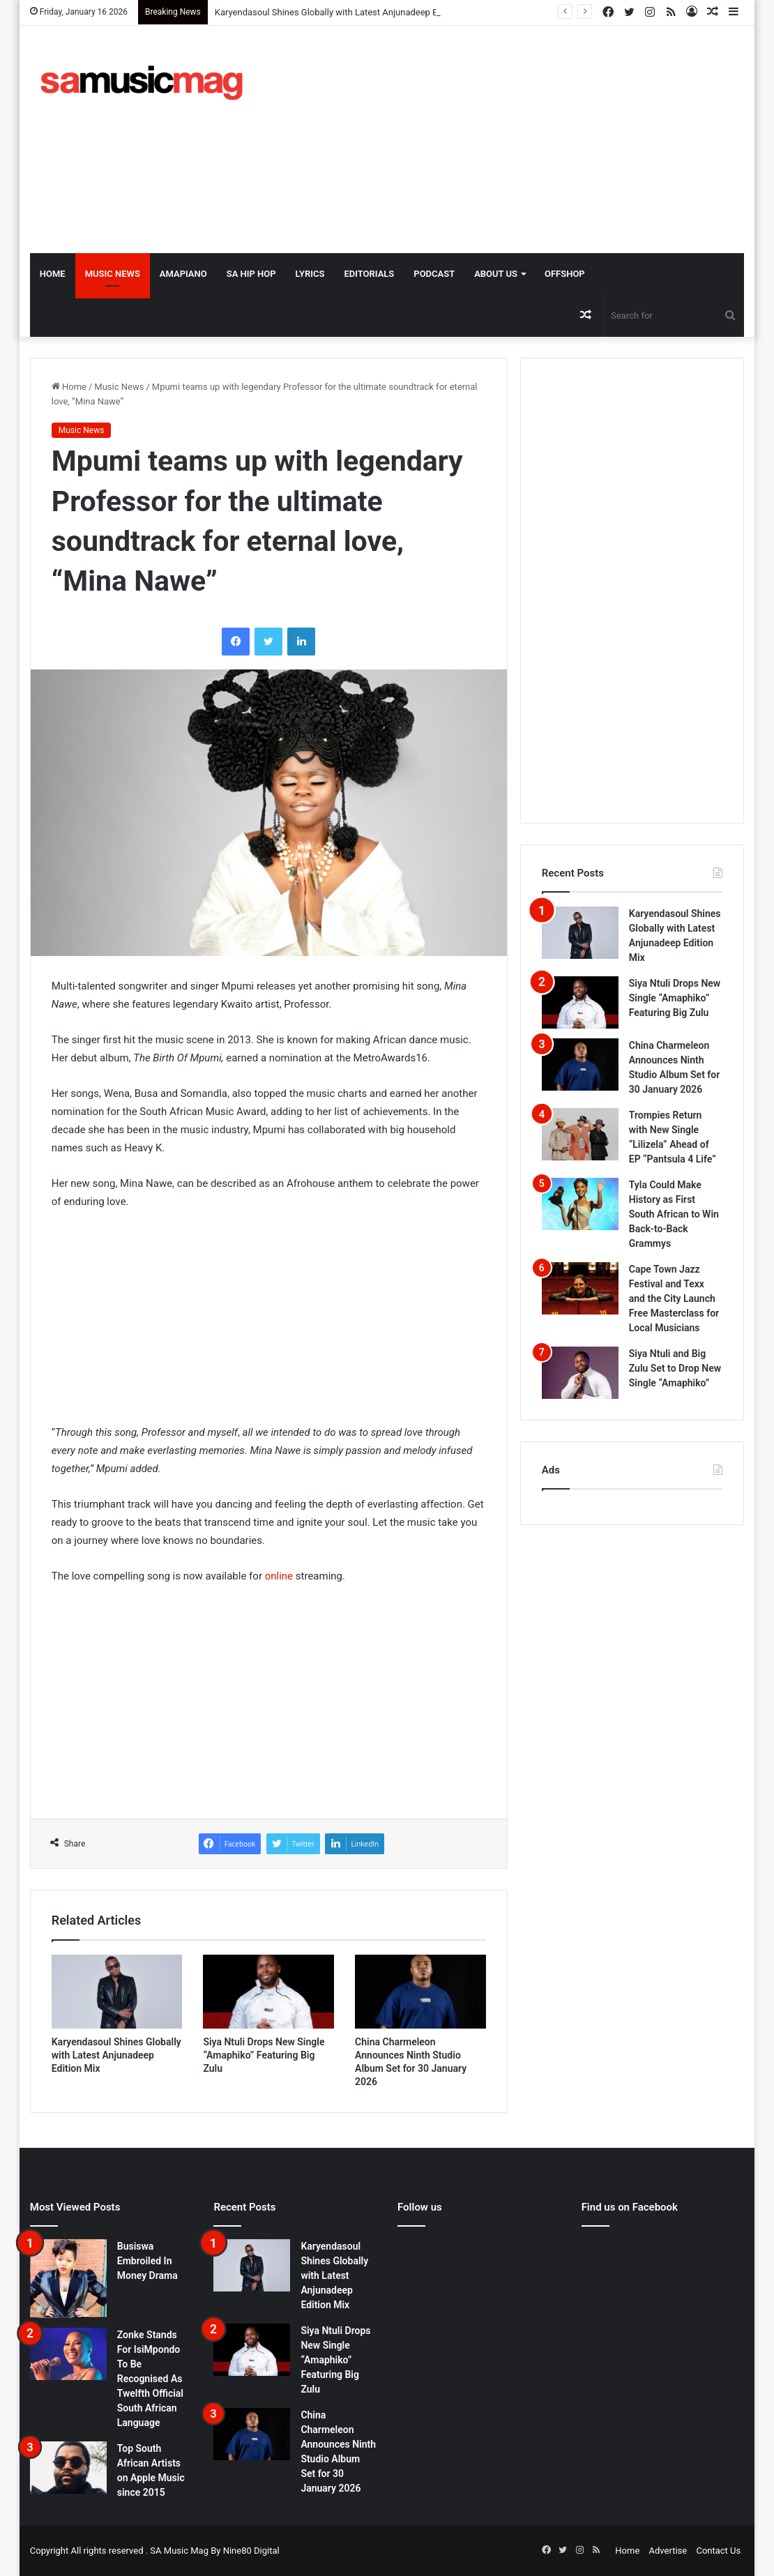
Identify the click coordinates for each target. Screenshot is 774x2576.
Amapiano (183, 273)
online (279, 1576)
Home (53, 273)
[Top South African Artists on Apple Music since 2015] (68, 2467)
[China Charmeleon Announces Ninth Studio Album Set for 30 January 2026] (420, 1992)
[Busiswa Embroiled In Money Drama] (68, 2278)
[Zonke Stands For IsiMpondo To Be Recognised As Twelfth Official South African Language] (68, 2354)
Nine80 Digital (251, 2550)
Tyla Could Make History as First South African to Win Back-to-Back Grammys (674, 1214)
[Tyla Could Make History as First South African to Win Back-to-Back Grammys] (580, 1204)
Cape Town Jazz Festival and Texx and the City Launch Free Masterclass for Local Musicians (674, 1298)
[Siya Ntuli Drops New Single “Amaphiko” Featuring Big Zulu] (268, 1992)
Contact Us (718, 2550)
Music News (112, 273)
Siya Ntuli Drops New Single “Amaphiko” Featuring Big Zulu (263, 2055)
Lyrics (310, 273)
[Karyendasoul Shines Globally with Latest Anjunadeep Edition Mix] (117, 1992)
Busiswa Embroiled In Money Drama (147, 2261)
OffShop (565, 273)
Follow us (419, 2207)
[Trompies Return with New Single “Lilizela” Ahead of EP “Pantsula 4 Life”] (580, 1134)
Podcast (434, 273)
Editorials (369, 273)
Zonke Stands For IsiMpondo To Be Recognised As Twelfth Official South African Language (150, 2378)
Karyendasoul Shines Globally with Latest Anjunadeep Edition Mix (346, 12)
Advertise (668, 2550)
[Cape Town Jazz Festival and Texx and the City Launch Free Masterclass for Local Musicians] (580, 1288)
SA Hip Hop (251, 273)
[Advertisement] (524, 137)
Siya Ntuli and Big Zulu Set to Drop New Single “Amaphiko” (675, 1368)
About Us (495, 273)
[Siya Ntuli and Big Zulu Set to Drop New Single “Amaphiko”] (580, 1373)
